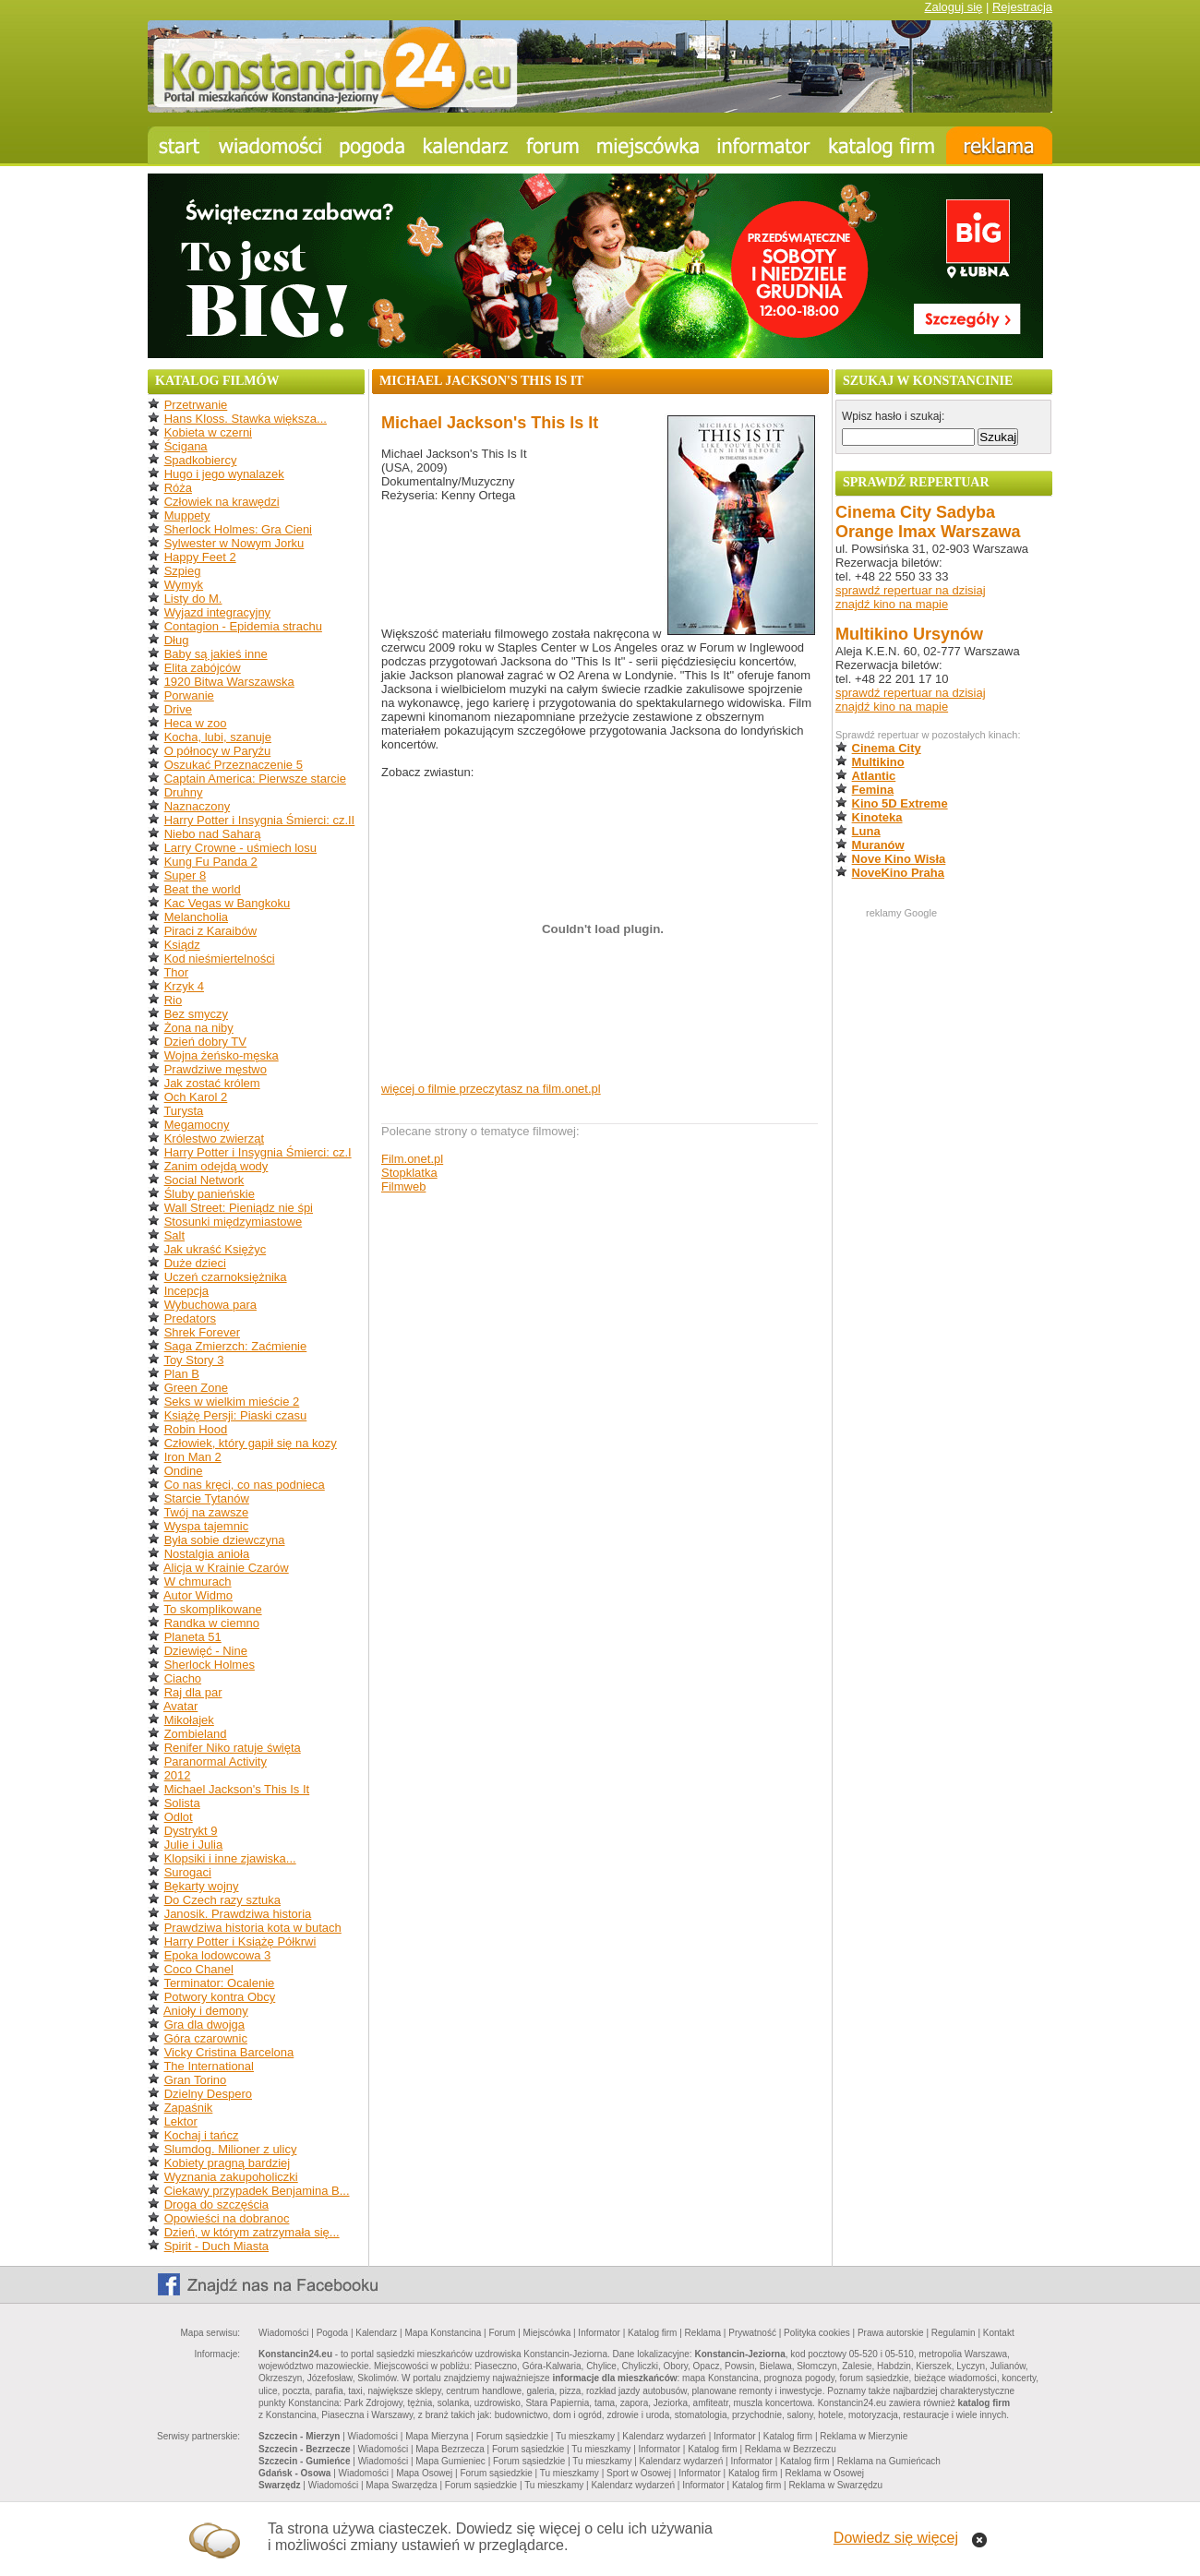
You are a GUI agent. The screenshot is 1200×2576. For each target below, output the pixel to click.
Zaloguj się (953, 7)
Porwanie (189, 695)
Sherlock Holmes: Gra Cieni (238, 529)
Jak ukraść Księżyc (215, 1249)
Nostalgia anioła (207, 1554)
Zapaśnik (188, 2108)
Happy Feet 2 (200, 557)
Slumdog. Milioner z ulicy (230, 2149)
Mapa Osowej (424, 2473)
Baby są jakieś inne (216, 654)
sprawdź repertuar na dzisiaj (910, 590)
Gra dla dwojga (204, 2024)
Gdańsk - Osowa (294, 2473)
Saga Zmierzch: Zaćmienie (235, 1346)
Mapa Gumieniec (450, 2461)
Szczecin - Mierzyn (299, 2436)
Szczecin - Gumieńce (304, 2461)
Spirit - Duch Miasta (216, 2246)
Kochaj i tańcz (201, 2135)
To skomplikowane (212, 1609)
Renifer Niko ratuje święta (232, 1748)
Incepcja (186, 1291)
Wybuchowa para (210, 1305)
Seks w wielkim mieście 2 (232, 1401)
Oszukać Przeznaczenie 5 (233, 765)
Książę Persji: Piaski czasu (235, 1415)
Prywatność (752, 2333)
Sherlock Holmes (209, 1664)
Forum (501, 2333)
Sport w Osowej (638, 2473)
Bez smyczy (196, 1014)
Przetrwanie (196, 405)
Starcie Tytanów (206, 1498)
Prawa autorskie (891, 2333)
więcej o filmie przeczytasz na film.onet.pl (491, 1089)
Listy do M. (193, 598)
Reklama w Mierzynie (863, 2436)
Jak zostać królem (212, 1083)
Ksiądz (182, 945)
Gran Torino (195, 2080)
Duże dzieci (195, 1263)
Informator (599, 2333)
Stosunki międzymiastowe (233, 1221)
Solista (182, 1803)
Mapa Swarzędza (401, 2485)
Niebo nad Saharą (212, 834)
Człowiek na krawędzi (222, 502)
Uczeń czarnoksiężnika (225, 1277)
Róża (178, 488)
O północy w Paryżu (217, 751)
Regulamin (953, 2333)
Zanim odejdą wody (216, 1166)
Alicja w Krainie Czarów (226, 1568)
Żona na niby (199, 1028)
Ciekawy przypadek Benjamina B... (257, 2191)
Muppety (187, 515)
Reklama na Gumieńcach (889, 2461)
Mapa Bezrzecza (449, 2449)
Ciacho (182, 1678)
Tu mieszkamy (585, 2436)
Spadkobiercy (200, 460)
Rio (173, 1000)
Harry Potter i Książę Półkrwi (240, 1941)
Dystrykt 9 (191, 1831)
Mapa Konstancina (442, 2333)
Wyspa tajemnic (206, 1526)
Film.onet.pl (412, 1159)
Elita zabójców (202, 668)
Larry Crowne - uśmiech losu (240, 848)
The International (208, 2066)
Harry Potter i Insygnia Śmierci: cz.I (258, 1152)
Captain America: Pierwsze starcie (255, 778)
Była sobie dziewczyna (224, 1540)
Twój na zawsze (205, 1512)
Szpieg (182, 571)
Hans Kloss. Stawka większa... (245, 418)
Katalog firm (652, 2333)
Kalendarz (376, 2333)
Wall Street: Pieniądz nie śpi (238, 1208)
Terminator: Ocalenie (218, 1983)
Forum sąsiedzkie (512, 2436)
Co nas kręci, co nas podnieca (244, 1485)
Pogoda (332, 2333)
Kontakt (998, 2333)
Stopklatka (409, 1173)
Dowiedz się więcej (896, 2538)
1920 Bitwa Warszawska (229, 682)
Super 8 (185, 875)
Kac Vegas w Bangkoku (227, 903)
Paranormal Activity (215, 1761)
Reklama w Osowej (824, 2473)
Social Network (204, 1180)
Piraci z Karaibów (210, 931)
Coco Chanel (199, 1969)
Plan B (181, 1374)
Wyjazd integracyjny (217, 612)
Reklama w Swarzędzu (835, 2485)
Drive (178, 709)
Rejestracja (1022, 7)
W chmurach (198, 1581)
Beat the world (202, 889)
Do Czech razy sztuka (222, 1900)
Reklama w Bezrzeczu (790, 2449)
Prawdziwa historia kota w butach (253, 1928)
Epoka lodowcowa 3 (217, 1955)
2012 (177, 1775)
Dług (176, 640)
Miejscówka (547, 2333)
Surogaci (187, 1872)
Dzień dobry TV (205, 1041)
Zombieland (195, 1734)
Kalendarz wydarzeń (664, 2436)
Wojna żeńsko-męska (221, 1055)
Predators (190, 1318)
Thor (175, 972)
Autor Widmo (198, 1595)
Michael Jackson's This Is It (237, 1789)
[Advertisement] (943, 1198)
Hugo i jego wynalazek (224, 474)
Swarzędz (279, 2485)
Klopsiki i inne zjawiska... (230, 1858)
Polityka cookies (817, 2333)
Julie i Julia (193, 1844)
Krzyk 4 (184, 986)
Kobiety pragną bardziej (227, 2163)
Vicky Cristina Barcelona (229, 2052)
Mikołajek (189, 1720)
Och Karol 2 (196, 1097)
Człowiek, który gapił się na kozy (250, 1443)
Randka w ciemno (211, 1623)
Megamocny (197, 1125)
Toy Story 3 (193, 1360)
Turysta (183, 1111)
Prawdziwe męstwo (215, 1069)
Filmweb (403, 1186)
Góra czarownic (205, 2038)
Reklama (703, 2333)
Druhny (183, 792)
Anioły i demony (205, 2011)
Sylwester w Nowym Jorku (234, 543)
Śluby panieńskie (209, 1194)
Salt (174, 1235)
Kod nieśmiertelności (219, 958)
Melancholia (196, 917)
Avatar (180, 1706)
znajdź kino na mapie (891, 604)
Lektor (181, 2121)
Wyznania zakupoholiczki (231, 2177)
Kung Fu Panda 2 (211, 862)
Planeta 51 (193, 1637)
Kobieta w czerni (208, 432)
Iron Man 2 (193, 1457)
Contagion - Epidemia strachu (243, 626)
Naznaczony (197, 806)
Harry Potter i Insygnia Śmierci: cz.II (259, 820)
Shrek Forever (202, 1332)
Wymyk (184, 585)
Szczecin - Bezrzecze (304, 2449)
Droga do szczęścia (216, 2204)
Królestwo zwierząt (214, 1138)
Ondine (183, 1471)
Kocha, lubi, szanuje (217, 737)
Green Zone (196, 1388)
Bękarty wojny (201, 1886)
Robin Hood (196, 1429)
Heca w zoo (195, 723)
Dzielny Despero (208, 2094)
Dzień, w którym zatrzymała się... (252, 2232)
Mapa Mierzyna (436, 2436)
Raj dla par (193, 1692)
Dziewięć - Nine (205, 1651)
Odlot (178, 1817)
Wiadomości (283, 2333)
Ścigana (186, 446)
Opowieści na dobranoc (227, 2218)
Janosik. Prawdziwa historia (238, 1914)
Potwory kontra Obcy (220, 1997)
